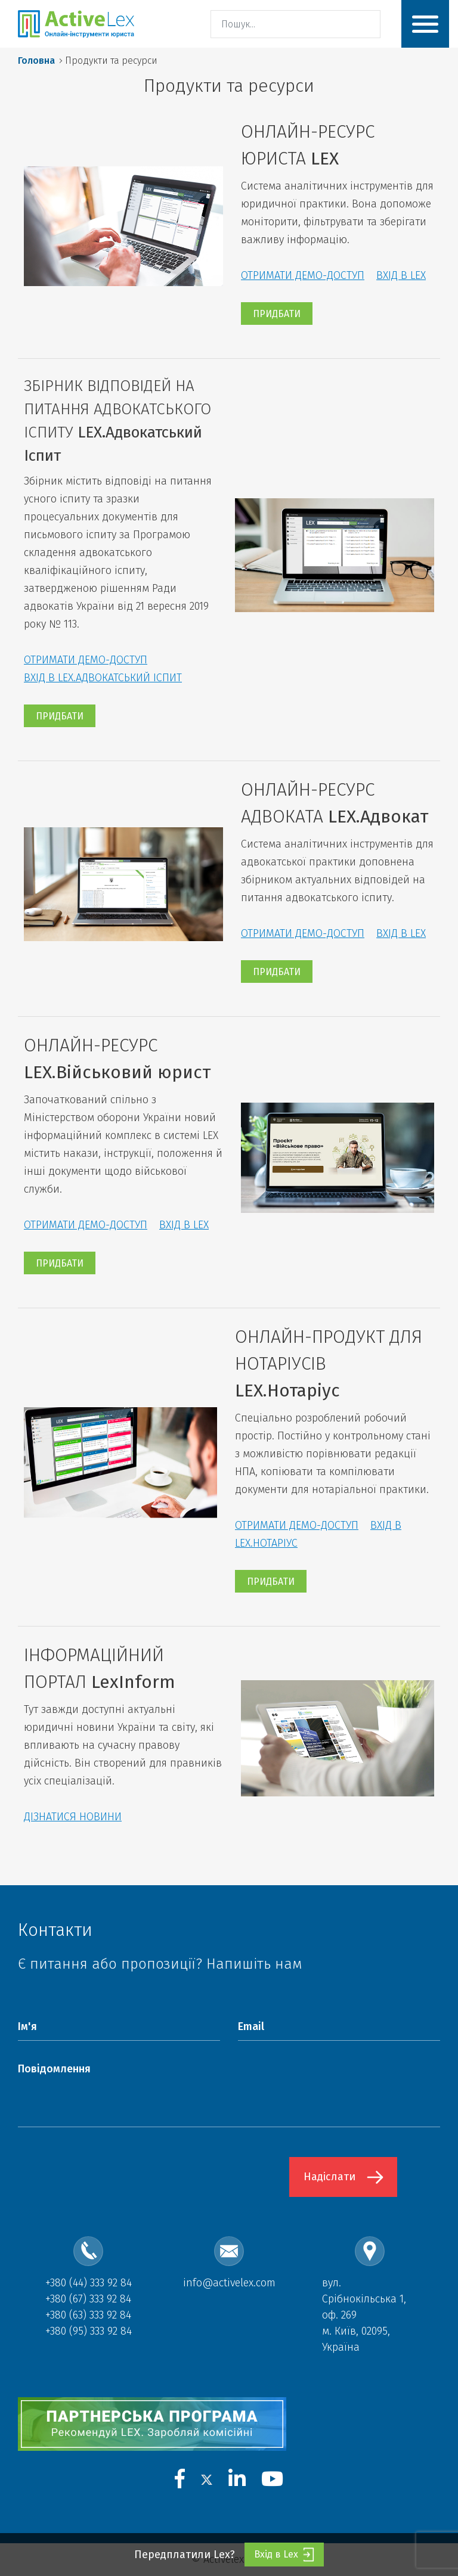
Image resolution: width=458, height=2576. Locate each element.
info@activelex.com (229, 2282)
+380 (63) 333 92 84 (88, 2314)
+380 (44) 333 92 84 (88, 2282)
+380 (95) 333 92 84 (88, 2331)
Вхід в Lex (284, 2554)
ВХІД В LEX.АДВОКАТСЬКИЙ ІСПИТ (103, 677)
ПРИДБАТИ (277, 313)
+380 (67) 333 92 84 (88, 2298)
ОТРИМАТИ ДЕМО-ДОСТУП (302, 275)
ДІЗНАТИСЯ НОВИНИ (73, 1816)
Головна (36, 60)
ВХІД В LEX (401, 275)
